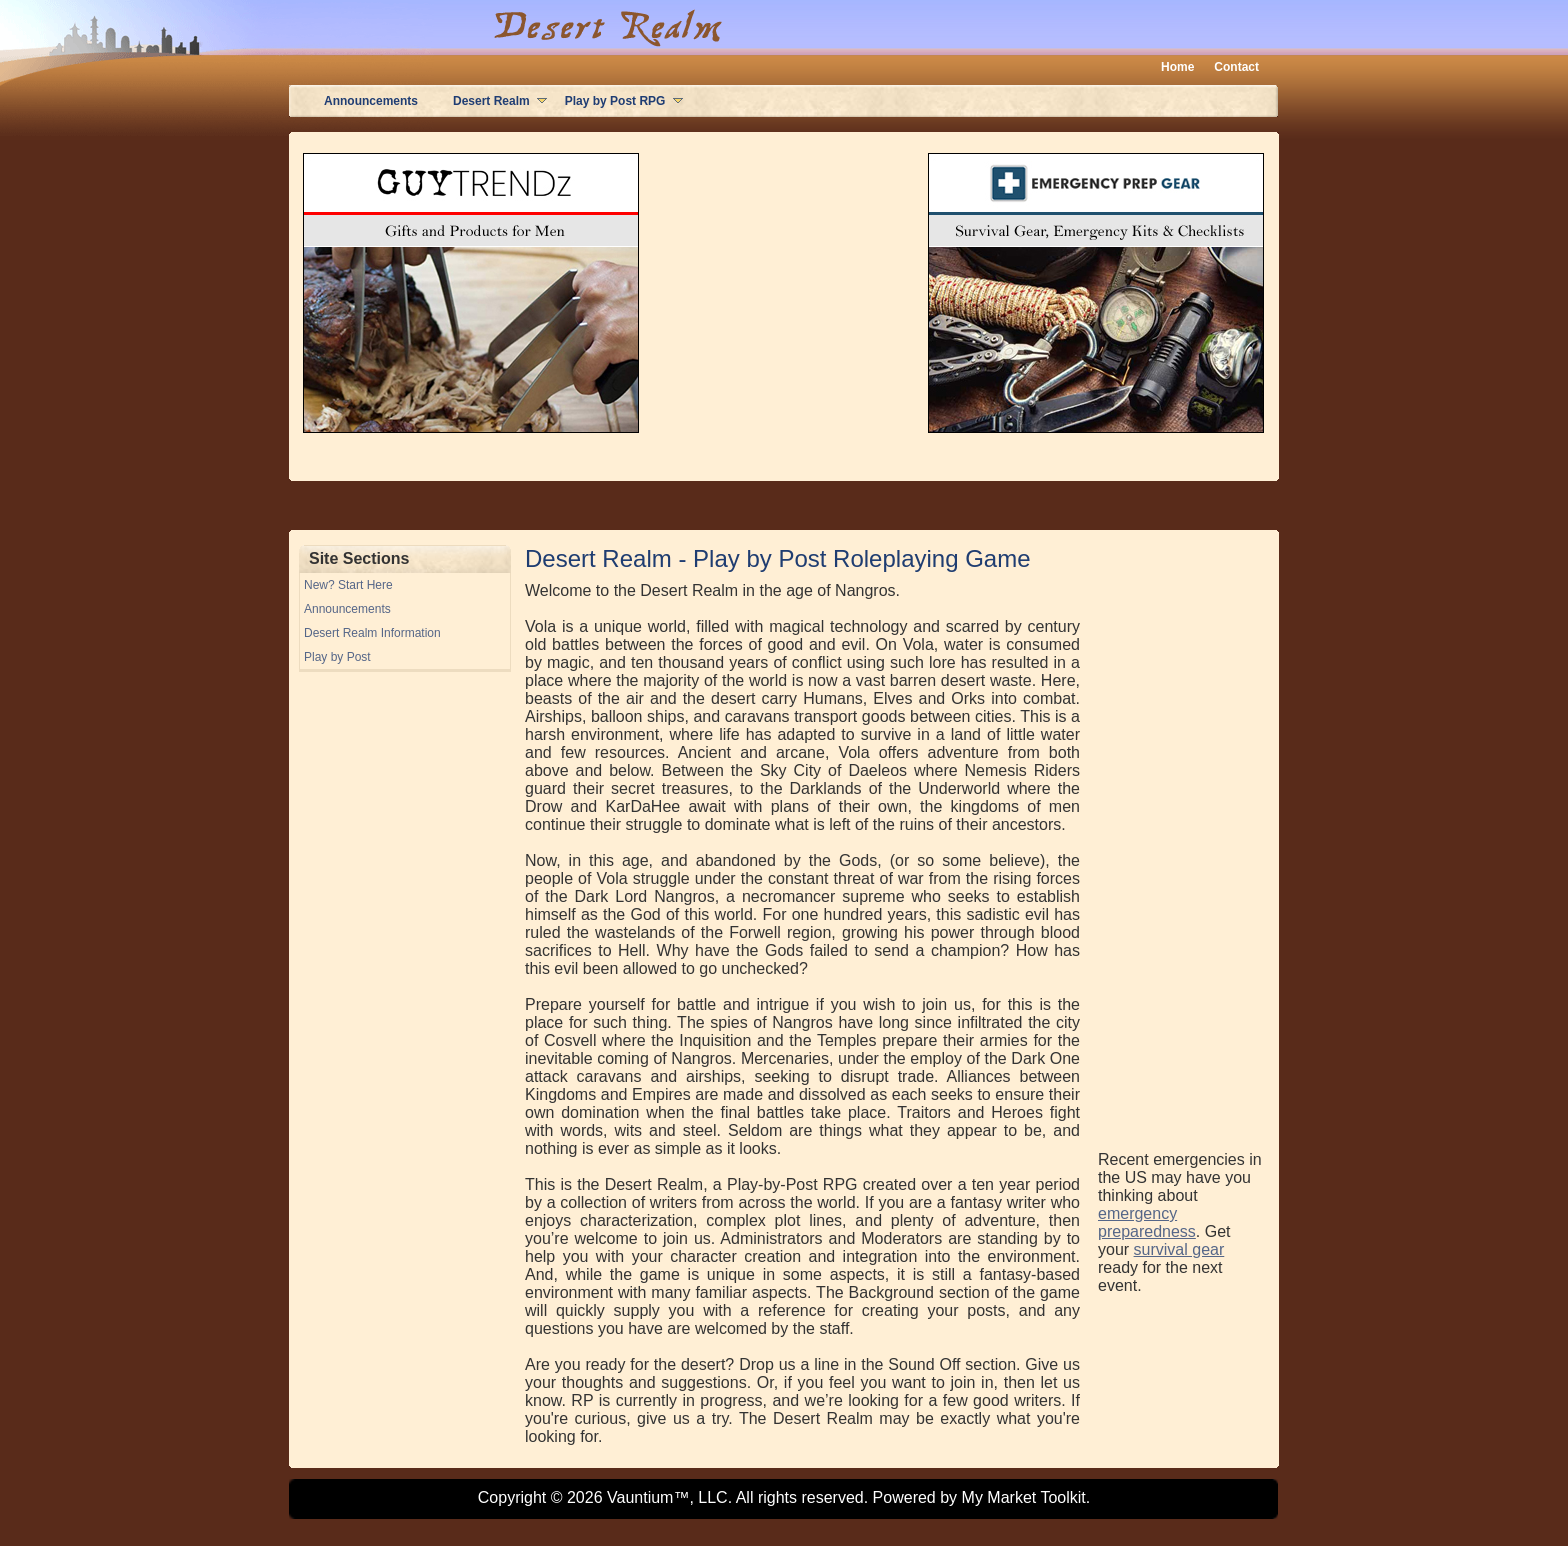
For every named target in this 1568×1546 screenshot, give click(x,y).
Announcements (371, 101)
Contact (1236, 67)
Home (1177, 67)
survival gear (1179, 1249)
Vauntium (640, 1497)
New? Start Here (348, 585)
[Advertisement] (1178, 845)
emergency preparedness (1147, 1222)
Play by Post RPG (615, 101)
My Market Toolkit (1024, 1497)
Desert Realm (491, 101)
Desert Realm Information (372, 633)
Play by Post (337, 657)
